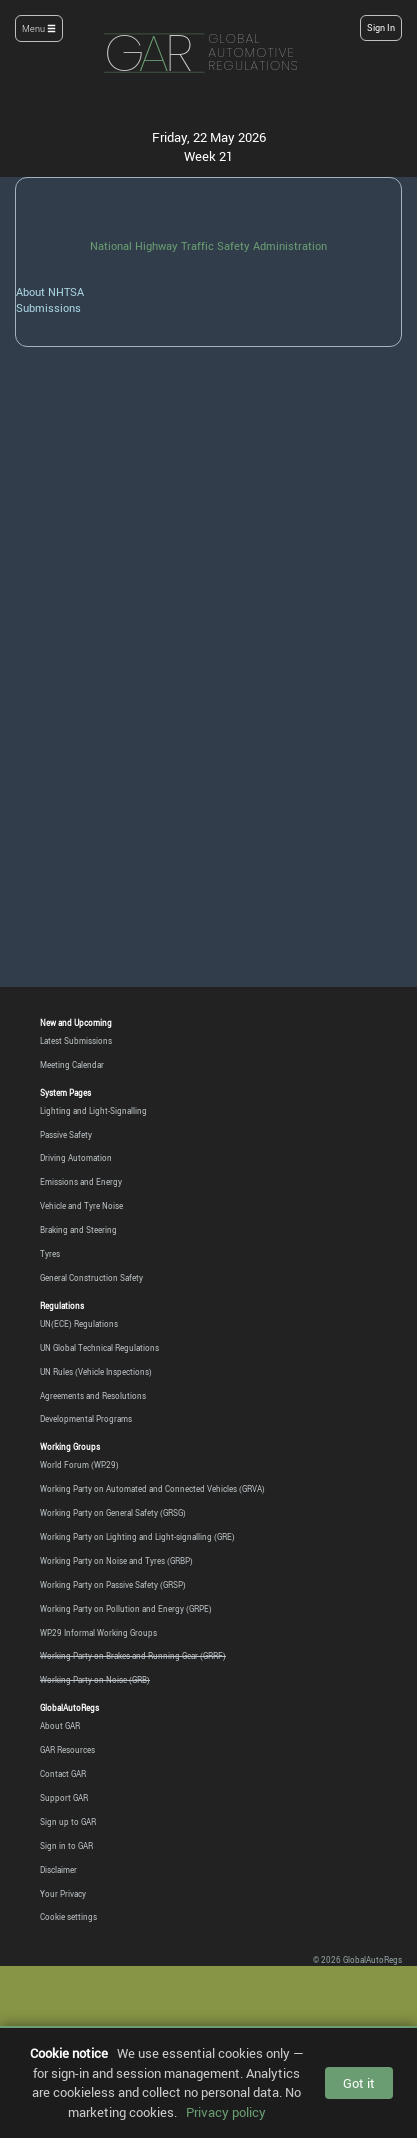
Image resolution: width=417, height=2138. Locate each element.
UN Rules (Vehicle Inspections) (96, 1371)
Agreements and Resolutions (93, 1395)
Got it (359, 2083)
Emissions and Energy (81, 1181)
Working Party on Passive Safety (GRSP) (113, 1584)
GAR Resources (67, 1749)
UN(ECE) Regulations (79, 1323)
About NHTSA (50, 291)
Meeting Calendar (72, 1064)
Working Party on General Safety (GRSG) (113, 1512)
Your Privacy (63, 1893)
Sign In (381, 28)
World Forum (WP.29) (79, 1464)
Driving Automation (76, 1157)
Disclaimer (58, 1869)
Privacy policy (226, 2112)
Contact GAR (63, 1773)
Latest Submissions (76, 1040)
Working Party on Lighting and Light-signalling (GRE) (137, 1536)
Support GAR (64, 1797)
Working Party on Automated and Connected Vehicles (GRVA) (152, 1488)
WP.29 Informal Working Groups (98, 1632)
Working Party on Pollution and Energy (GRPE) (126, 1608)
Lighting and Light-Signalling (93, 1110)
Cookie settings (68, 1916)
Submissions (48, 307)
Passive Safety (66, 1134)
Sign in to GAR (66, 1845)
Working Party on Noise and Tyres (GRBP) (116, 1560)
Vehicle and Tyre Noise (81, 1205)
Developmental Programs (86, 1418)
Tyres (50, 1253)
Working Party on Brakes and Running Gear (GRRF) (133, 1655)
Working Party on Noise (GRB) (95, 1679)
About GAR (60, 1725)
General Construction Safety (91, 1277)
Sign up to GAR (68, 1821)
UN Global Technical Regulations (99, 1347)
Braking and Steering (78, 1229)
